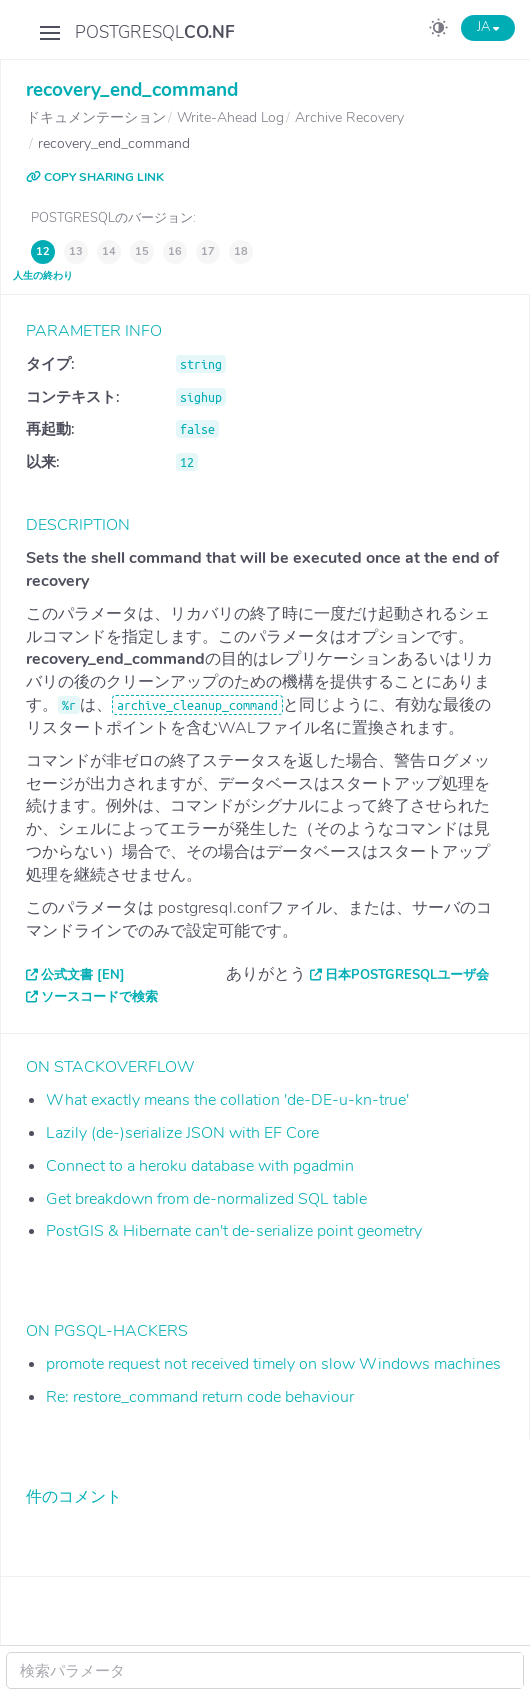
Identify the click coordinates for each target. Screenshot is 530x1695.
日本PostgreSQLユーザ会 (407, 975)
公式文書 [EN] (83, 975)
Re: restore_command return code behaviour (200, 1397)
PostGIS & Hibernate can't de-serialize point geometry (234, 1231)
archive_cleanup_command (197, 705)
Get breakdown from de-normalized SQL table (206, 1199)
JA (488, 27)
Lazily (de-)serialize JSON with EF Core (182, 1133)
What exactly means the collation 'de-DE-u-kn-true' (227, 1100)
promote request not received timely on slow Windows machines (273, 1364)
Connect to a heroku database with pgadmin (200, 1166)
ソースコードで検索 (99, 997)
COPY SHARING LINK (95, 177)
